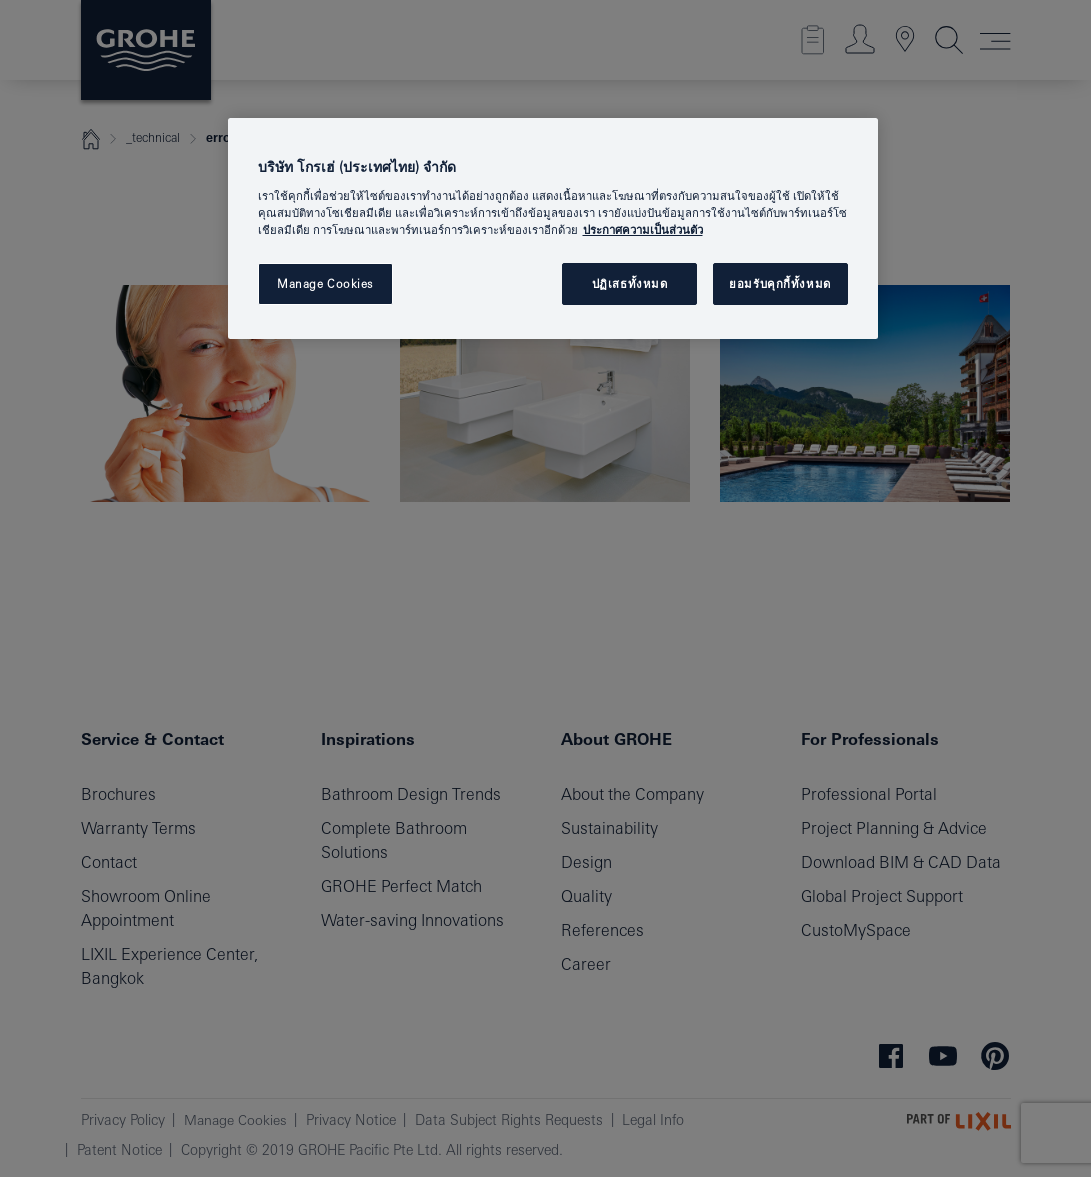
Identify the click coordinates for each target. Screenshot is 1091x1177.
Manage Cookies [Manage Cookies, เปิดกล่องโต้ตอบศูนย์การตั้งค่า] (325, 283)
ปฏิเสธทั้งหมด (630, 283)
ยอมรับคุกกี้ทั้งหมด (779, 283)
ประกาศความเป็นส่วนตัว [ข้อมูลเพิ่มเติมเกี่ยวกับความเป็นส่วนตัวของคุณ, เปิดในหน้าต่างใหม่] (643, 229)
